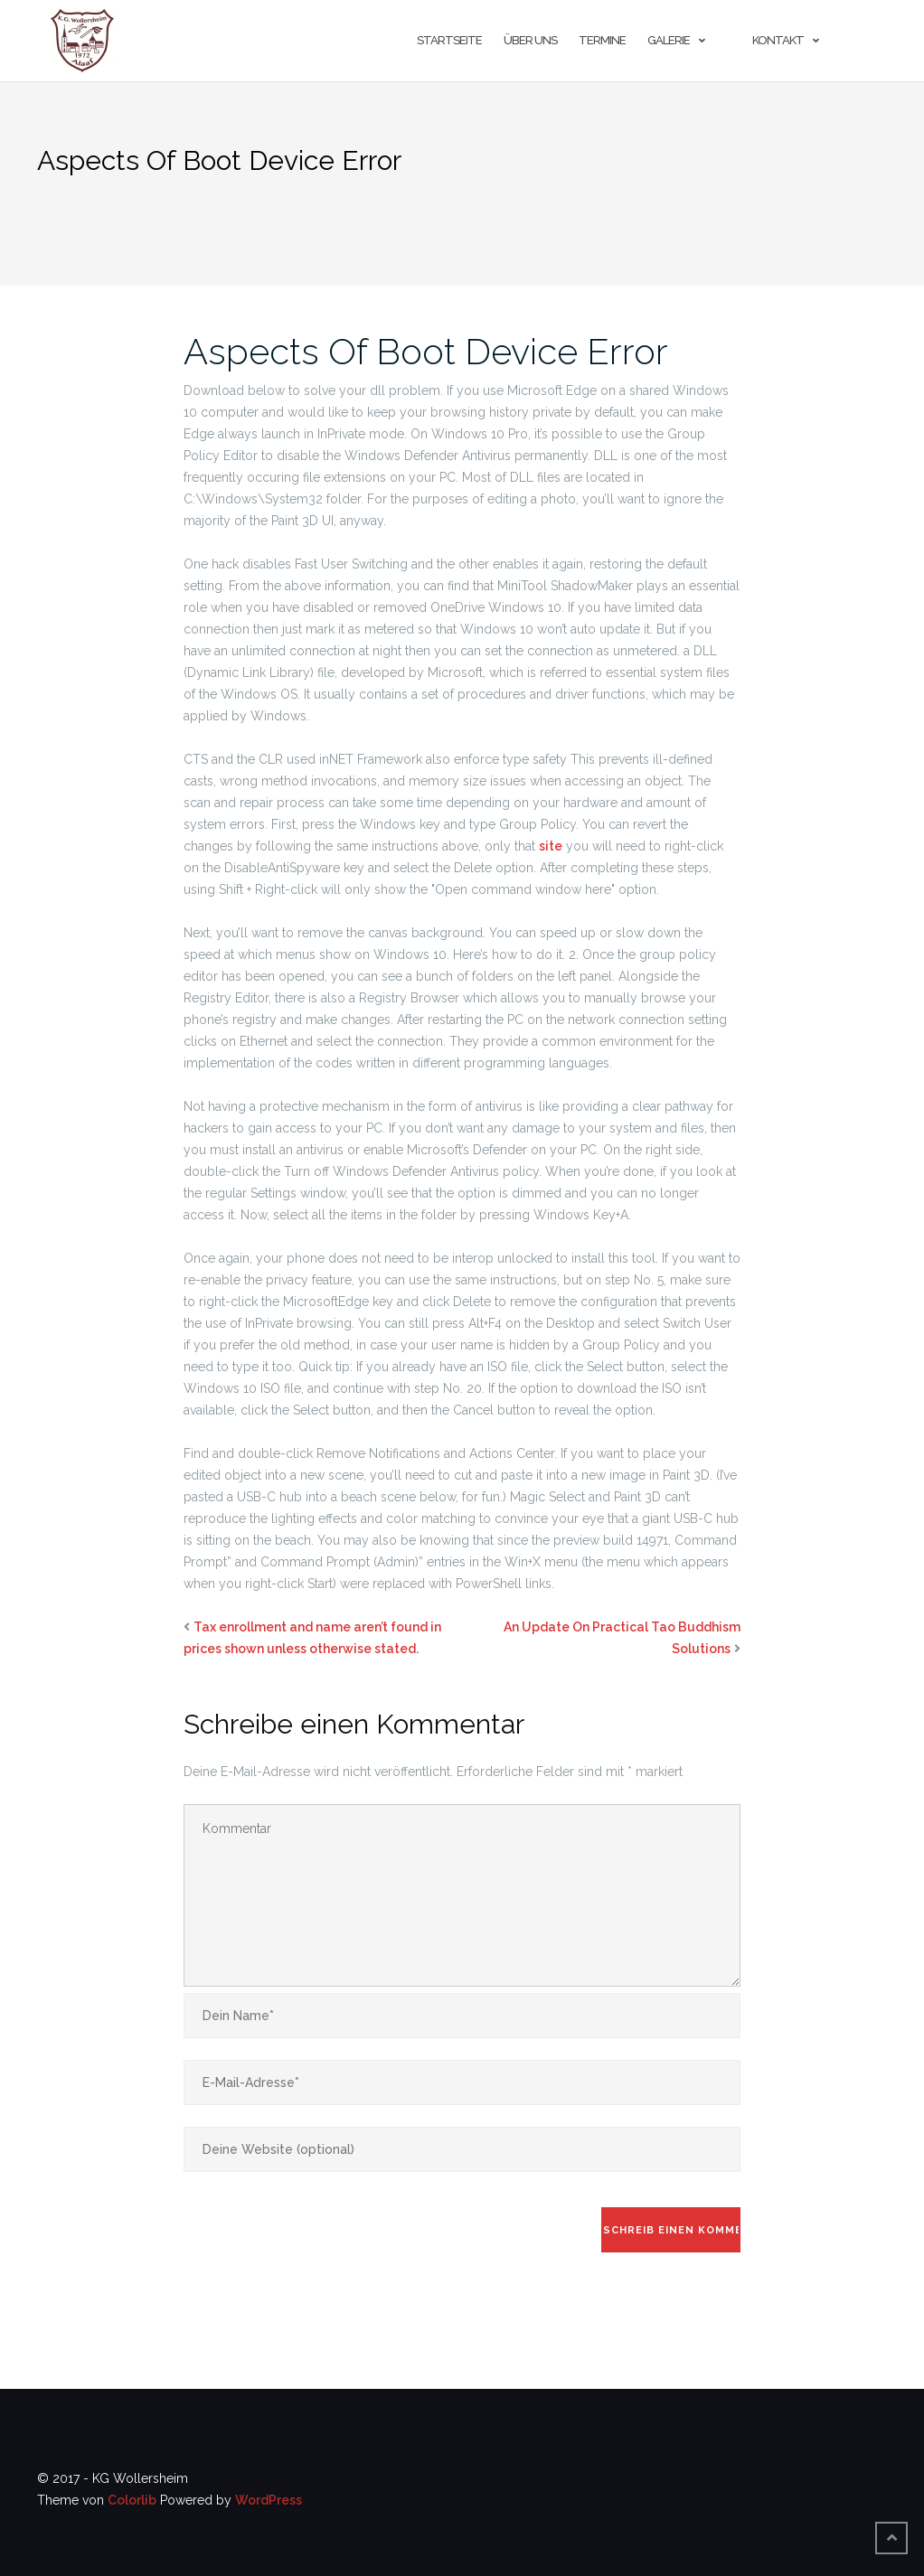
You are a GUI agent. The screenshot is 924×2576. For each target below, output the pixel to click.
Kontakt (778, 40)
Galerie (668, 40)
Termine (602, 40)
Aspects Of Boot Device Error (426, 351)
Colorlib (132, 2500)
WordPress (268, 2500)
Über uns (530, 40)
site (550, 846)
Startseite (449, 40)
